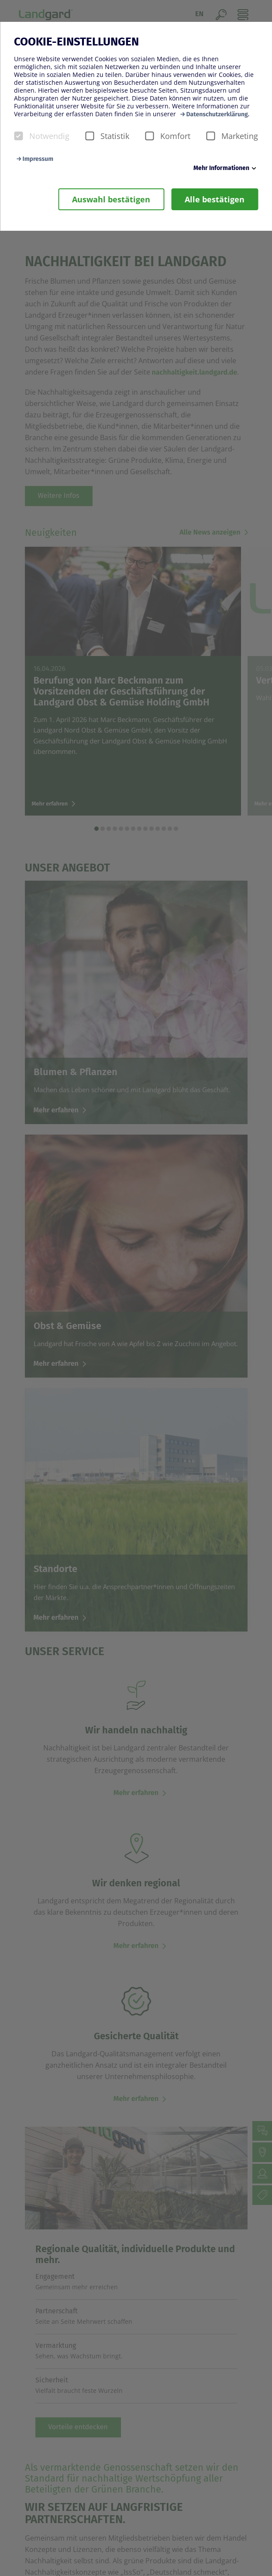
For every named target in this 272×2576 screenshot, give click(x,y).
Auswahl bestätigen (111, 199)
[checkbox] (18, 136)
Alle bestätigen (214, 199)
